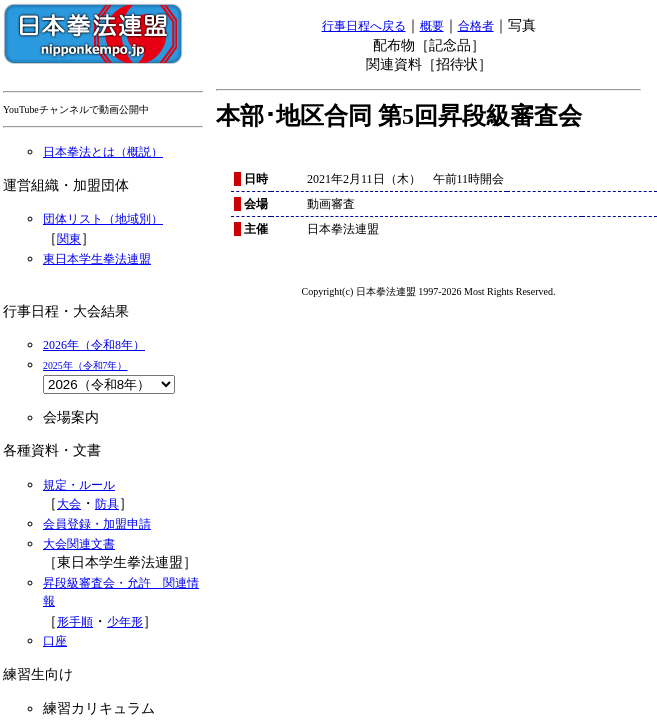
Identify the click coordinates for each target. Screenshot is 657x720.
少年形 (125, 622)
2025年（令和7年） (85, 365)
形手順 (75, 622)
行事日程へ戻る (364, 26)
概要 (432, 26)
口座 (55, 641)
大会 (69, 504)
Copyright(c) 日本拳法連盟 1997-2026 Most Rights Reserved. (429, 291)
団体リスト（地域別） (103, 219)
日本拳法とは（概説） (103, 152)
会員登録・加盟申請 (97, 524)
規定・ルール (79, 485)
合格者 (476, 26)
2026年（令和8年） (94, 345)
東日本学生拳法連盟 (97, 259)
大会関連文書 (79, 544)
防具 (107, 504)
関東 (69, 239)
